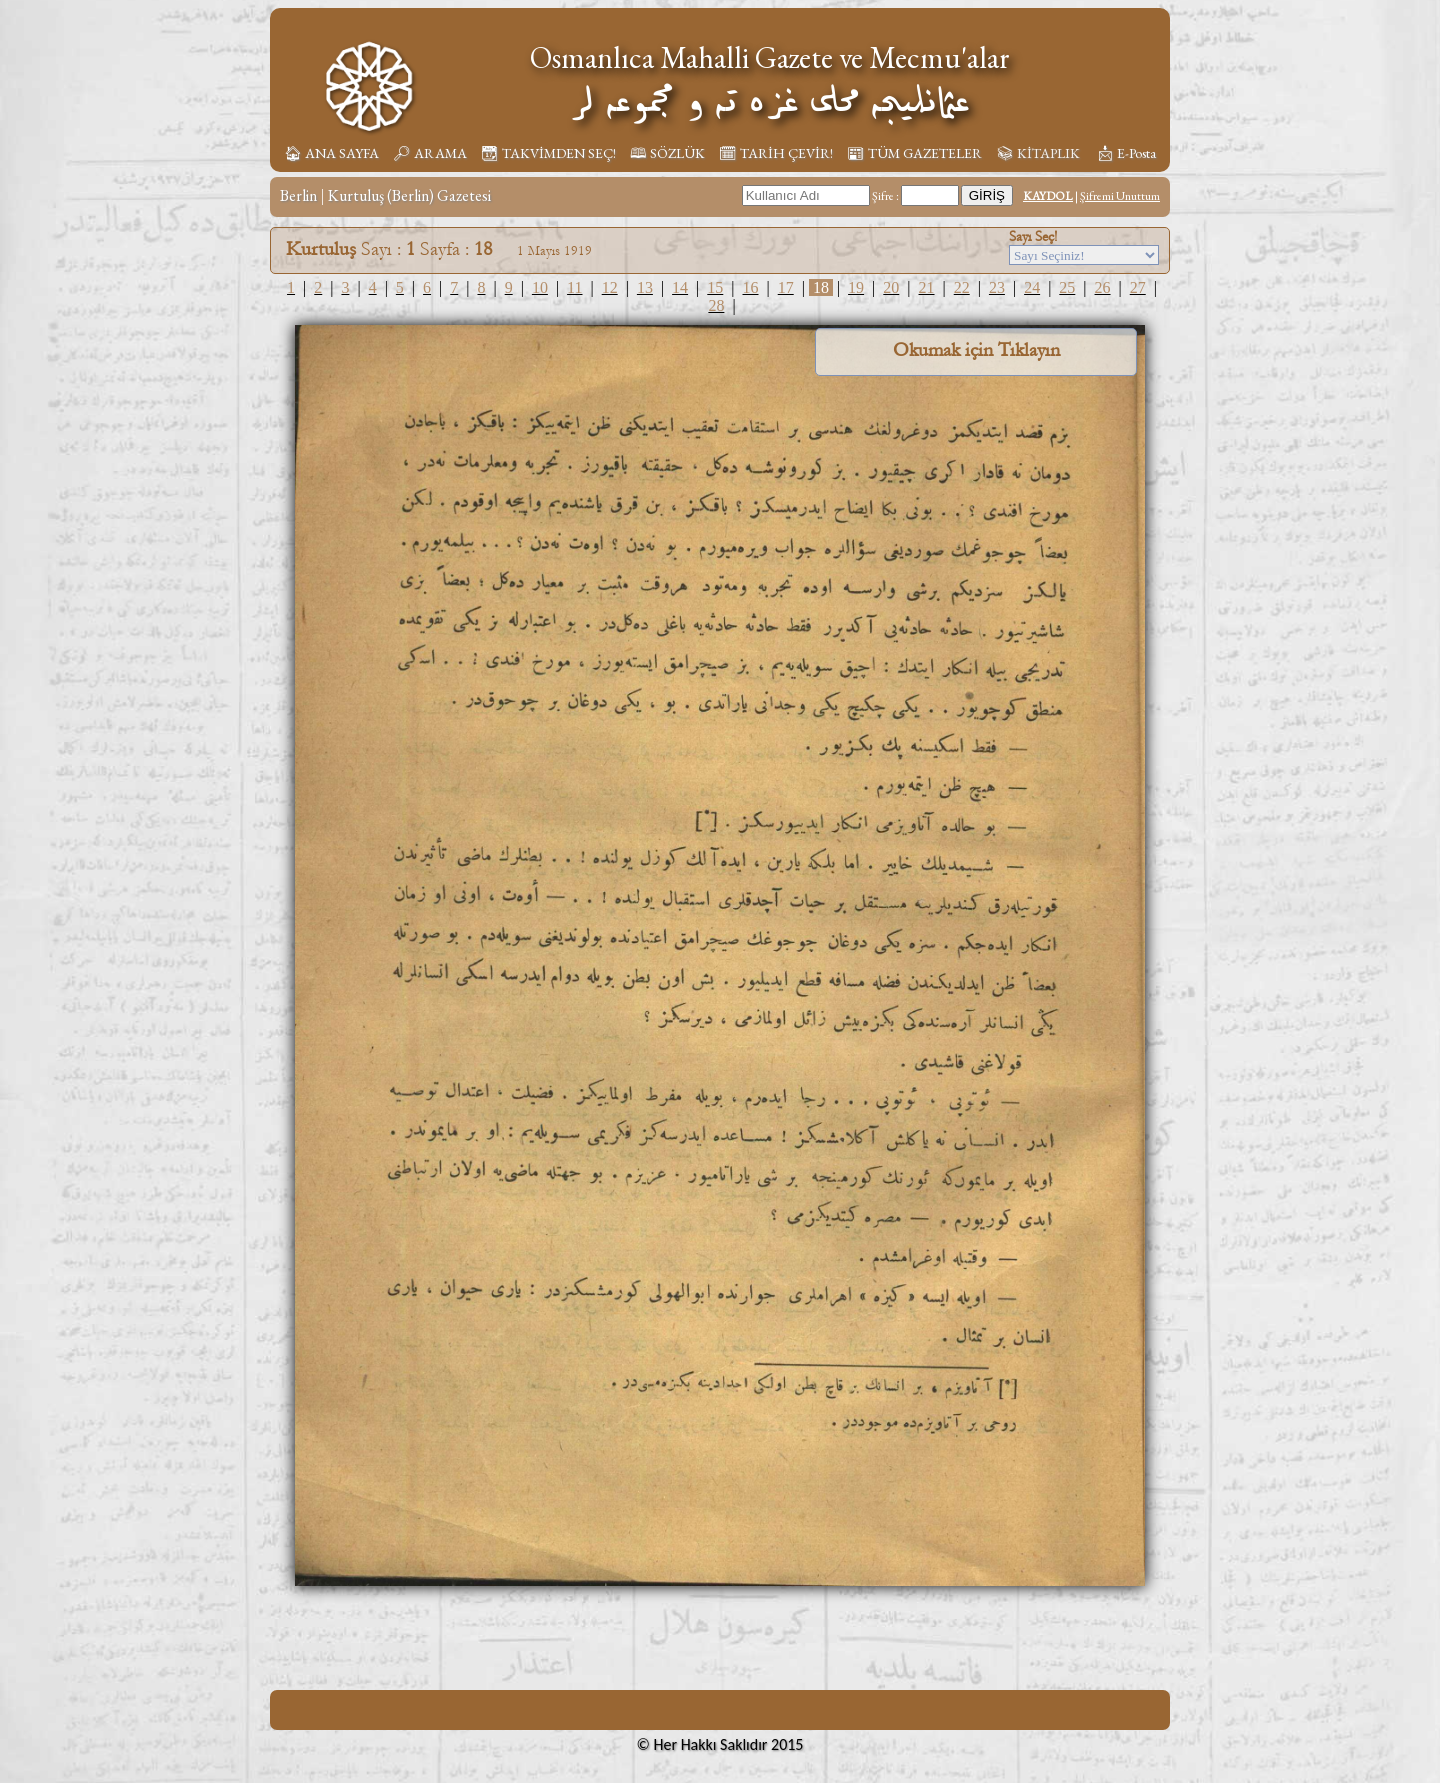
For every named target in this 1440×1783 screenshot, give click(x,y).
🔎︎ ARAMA (430, 153)
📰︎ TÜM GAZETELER (914, 153)
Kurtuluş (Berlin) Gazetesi (409, 195)
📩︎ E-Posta (1126, 153)
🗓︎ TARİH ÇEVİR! (776, 153)
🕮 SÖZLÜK (667, 153)
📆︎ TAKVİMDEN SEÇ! (548, 153)
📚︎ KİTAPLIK (1038, 153)
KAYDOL (1048, 196)
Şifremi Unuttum (1120, 196)
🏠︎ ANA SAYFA (331, 153)
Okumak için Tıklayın (976, 350)
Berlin (298, 195)
